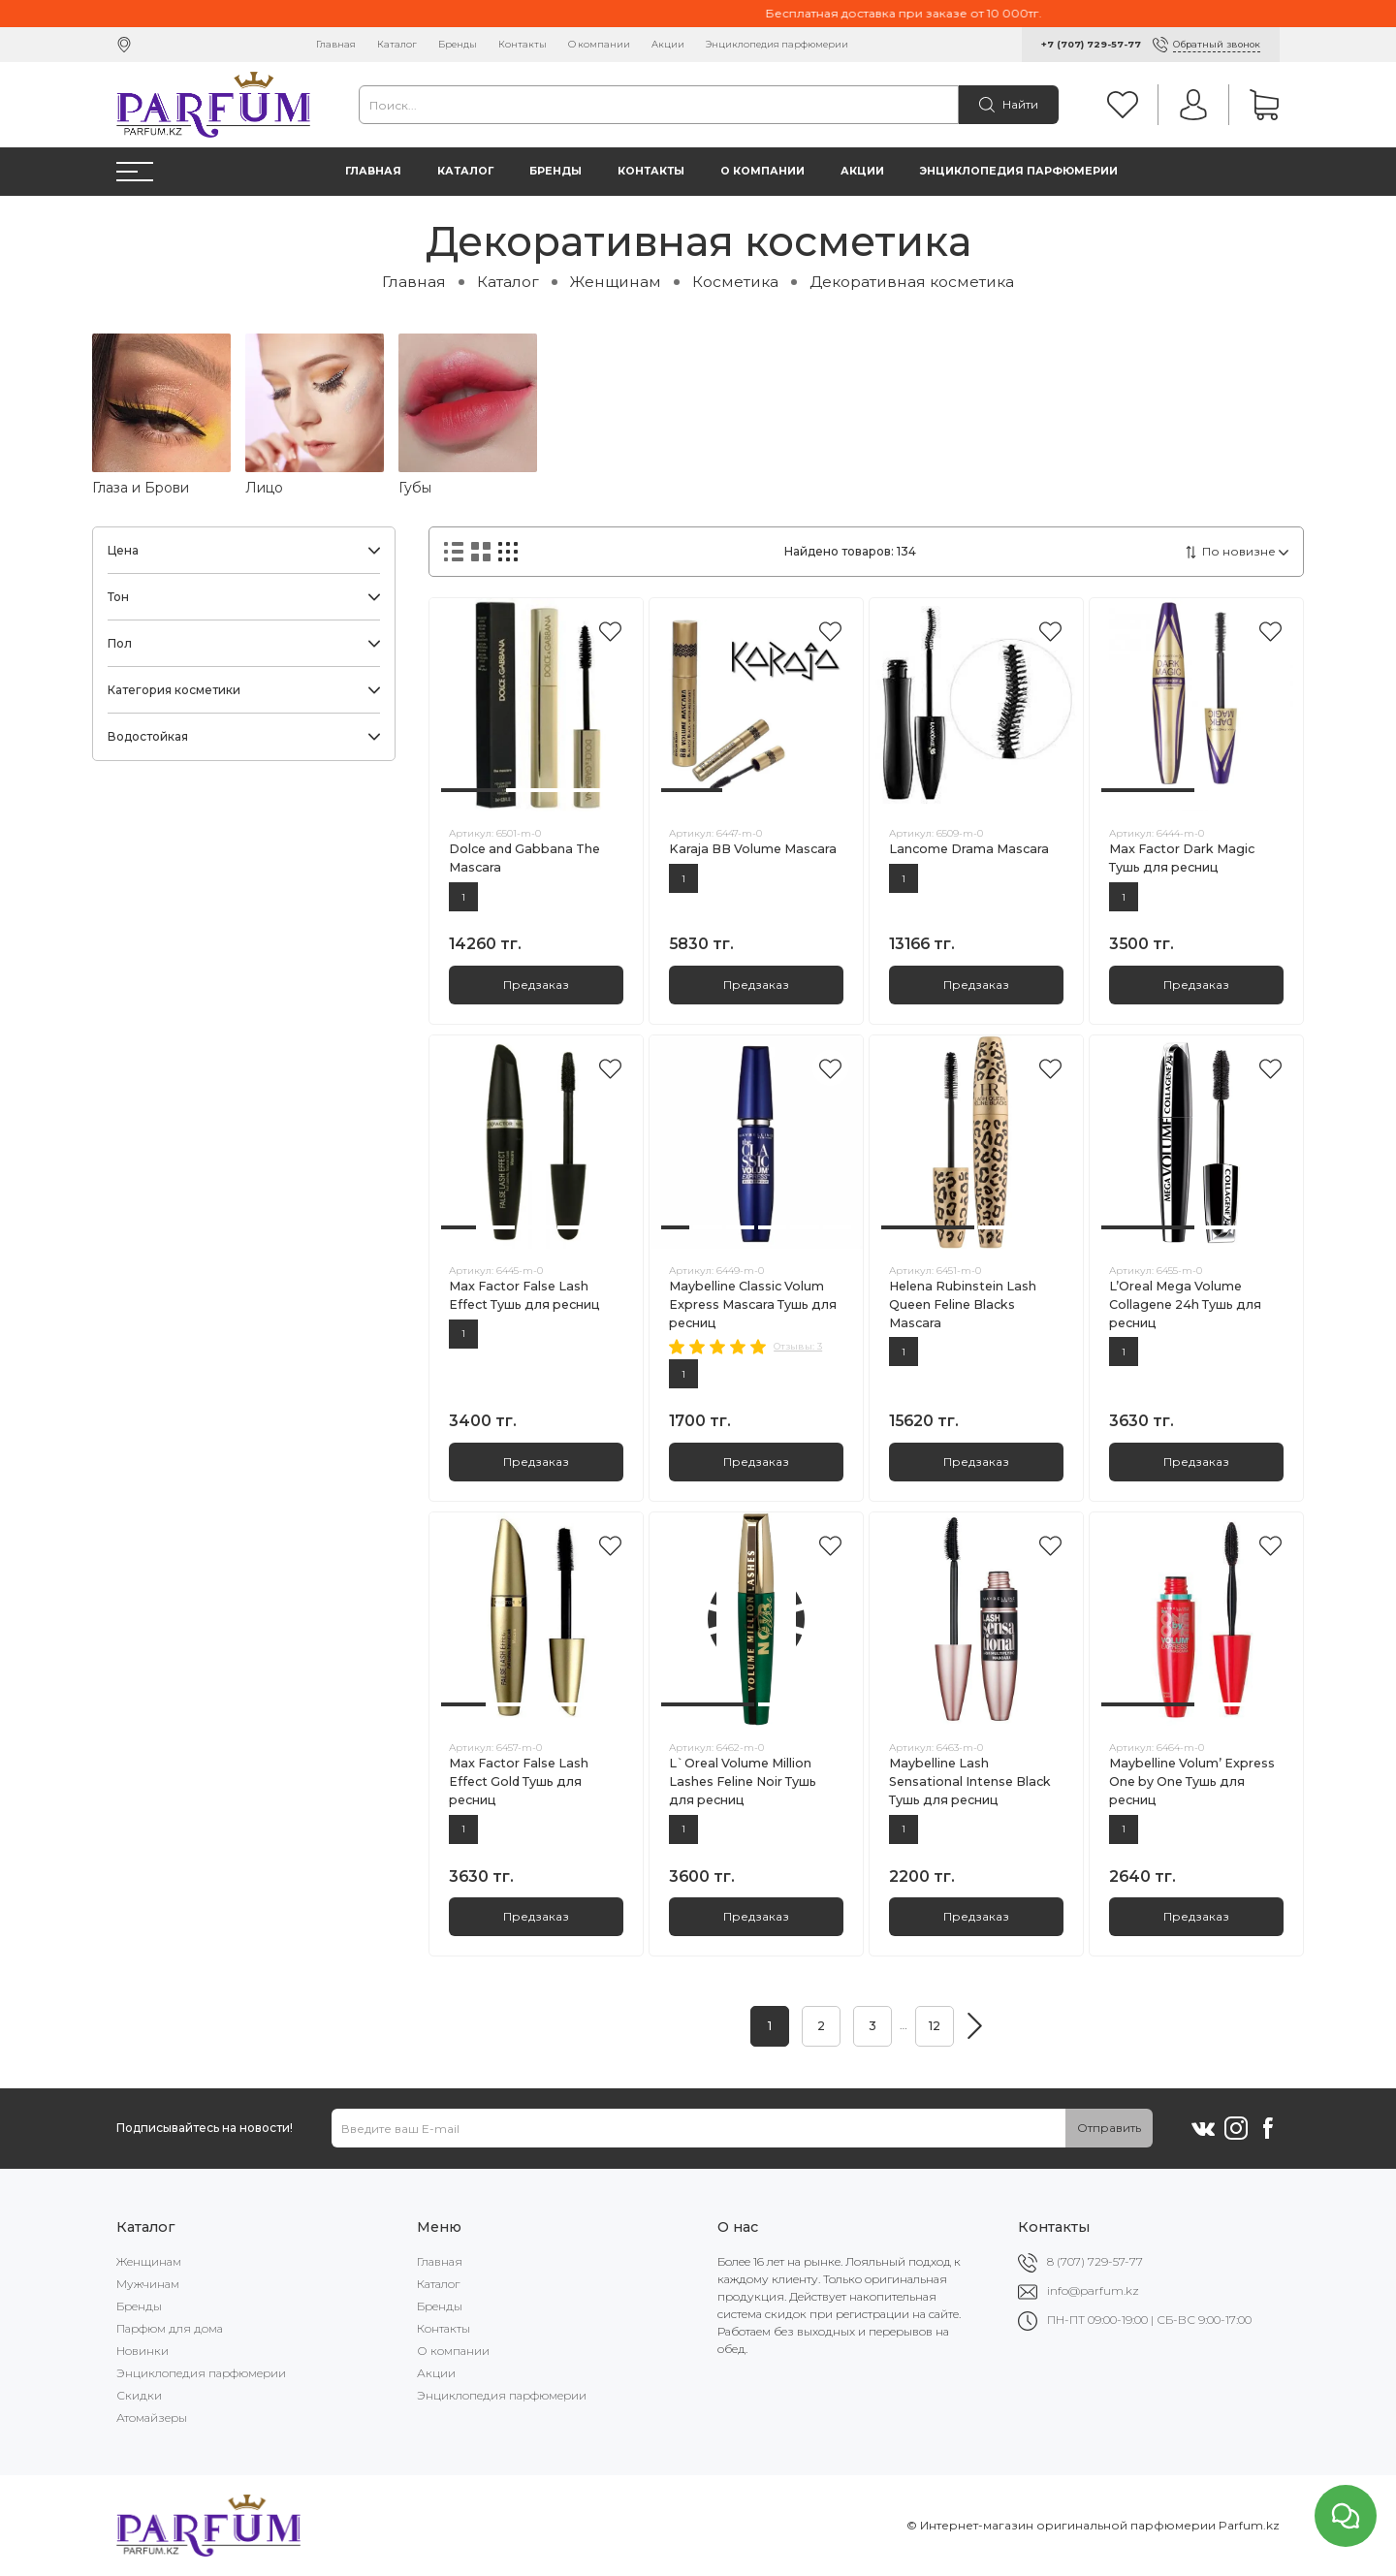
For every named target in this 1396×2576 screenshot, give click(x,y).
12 (934, 2026)
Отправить (1109, 2127)
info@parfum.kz (1093, 2290)
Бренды (457, 44)
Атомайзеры (151, 2417)
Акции (667, 44)
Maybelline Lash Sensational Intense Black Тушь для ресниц (970, 1781)
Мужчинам (147, 2283)
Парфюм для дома (169, 2328)
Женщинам (615, 281)
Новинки (142, 2350)
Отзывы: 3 (798, 1346)
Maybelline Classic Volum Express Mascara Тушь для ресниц (753, 1304)
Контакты (522, 44)
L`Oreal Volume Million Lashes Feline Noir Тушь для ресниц (742, 1781)
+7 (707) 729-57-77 (1091, 44)
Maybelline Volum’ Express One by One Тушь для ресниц (1192, 1781)
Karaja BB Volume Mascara (753, 849)
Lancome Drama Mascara (969, 849)
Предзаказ (536, 984)
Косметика (735, 281)
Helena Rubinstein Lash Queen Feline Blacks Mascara (962, 1304)
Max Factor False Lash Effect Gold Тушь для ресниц (518, 1781)
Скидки (139, 2395)
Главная (336, 44)
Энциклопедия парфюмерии (777, 44)
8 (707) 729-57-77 (1095, 2261)
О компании (599, 44)
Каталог (397, 44)
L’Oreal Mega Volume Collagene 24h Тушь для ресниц (1185, 1304)
